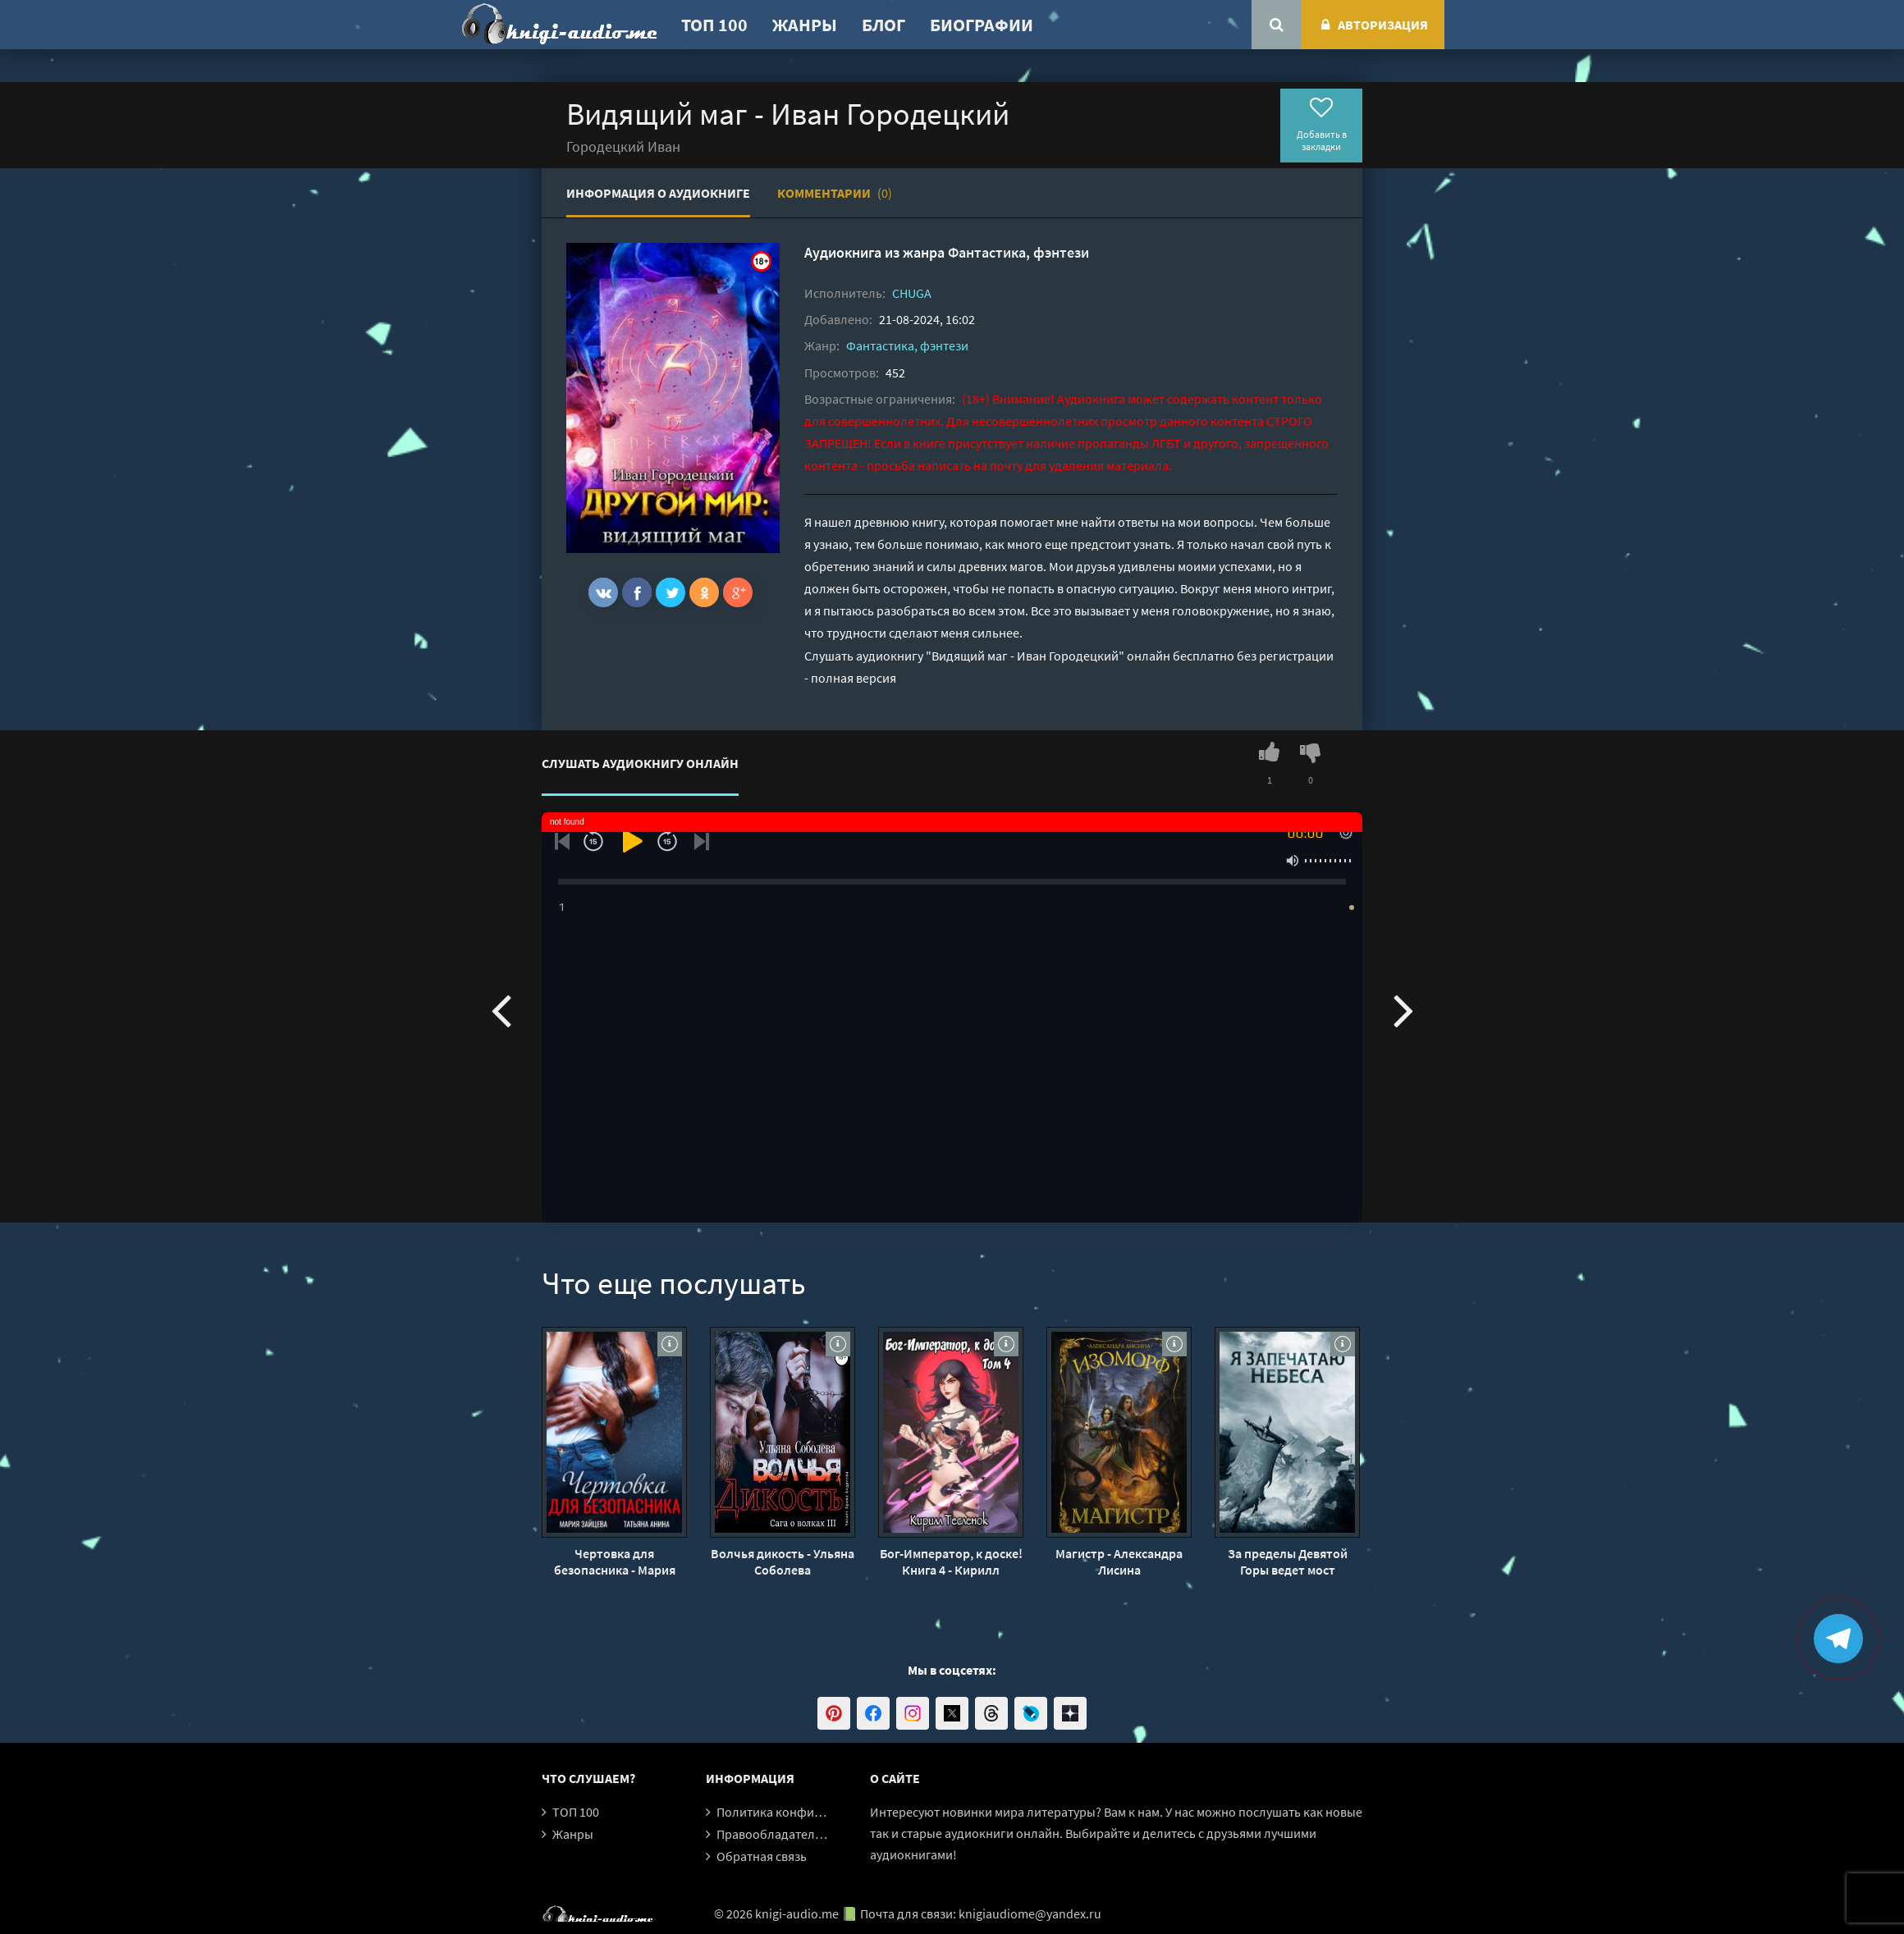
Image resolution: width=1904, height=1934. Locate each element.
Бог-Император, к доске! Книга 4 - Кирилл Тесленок (951, 1561)
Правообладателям (773, 1834)
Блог (883, 24)
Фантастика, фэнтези (1018, 252)
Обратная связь (761, 1856)
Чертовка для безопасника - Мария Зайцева (614, 1561)
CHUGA (911, 293)
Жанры (804, 24)
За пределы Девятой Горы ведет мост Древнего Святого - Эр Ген (1288, 1561)
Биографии (981, 24)
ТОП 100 (714, 24)
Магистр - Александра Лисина (1119, 1561)
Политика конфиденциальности (810, 1812)
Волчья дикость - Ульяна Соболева (782, 1561)
